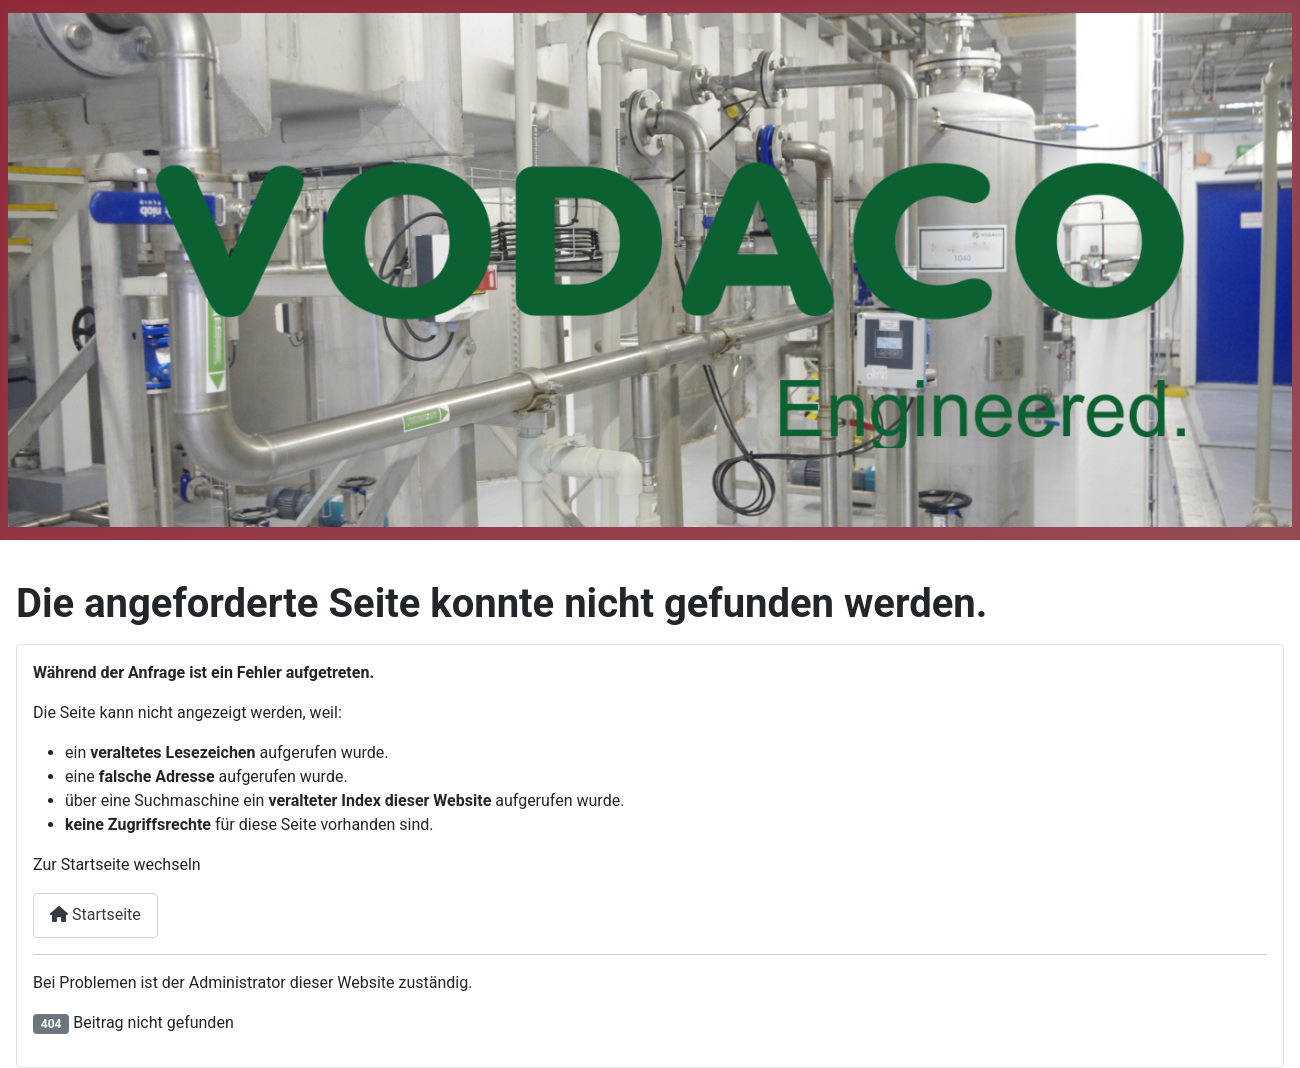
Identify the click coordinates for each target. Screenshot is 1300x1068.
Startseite (95, 914)
